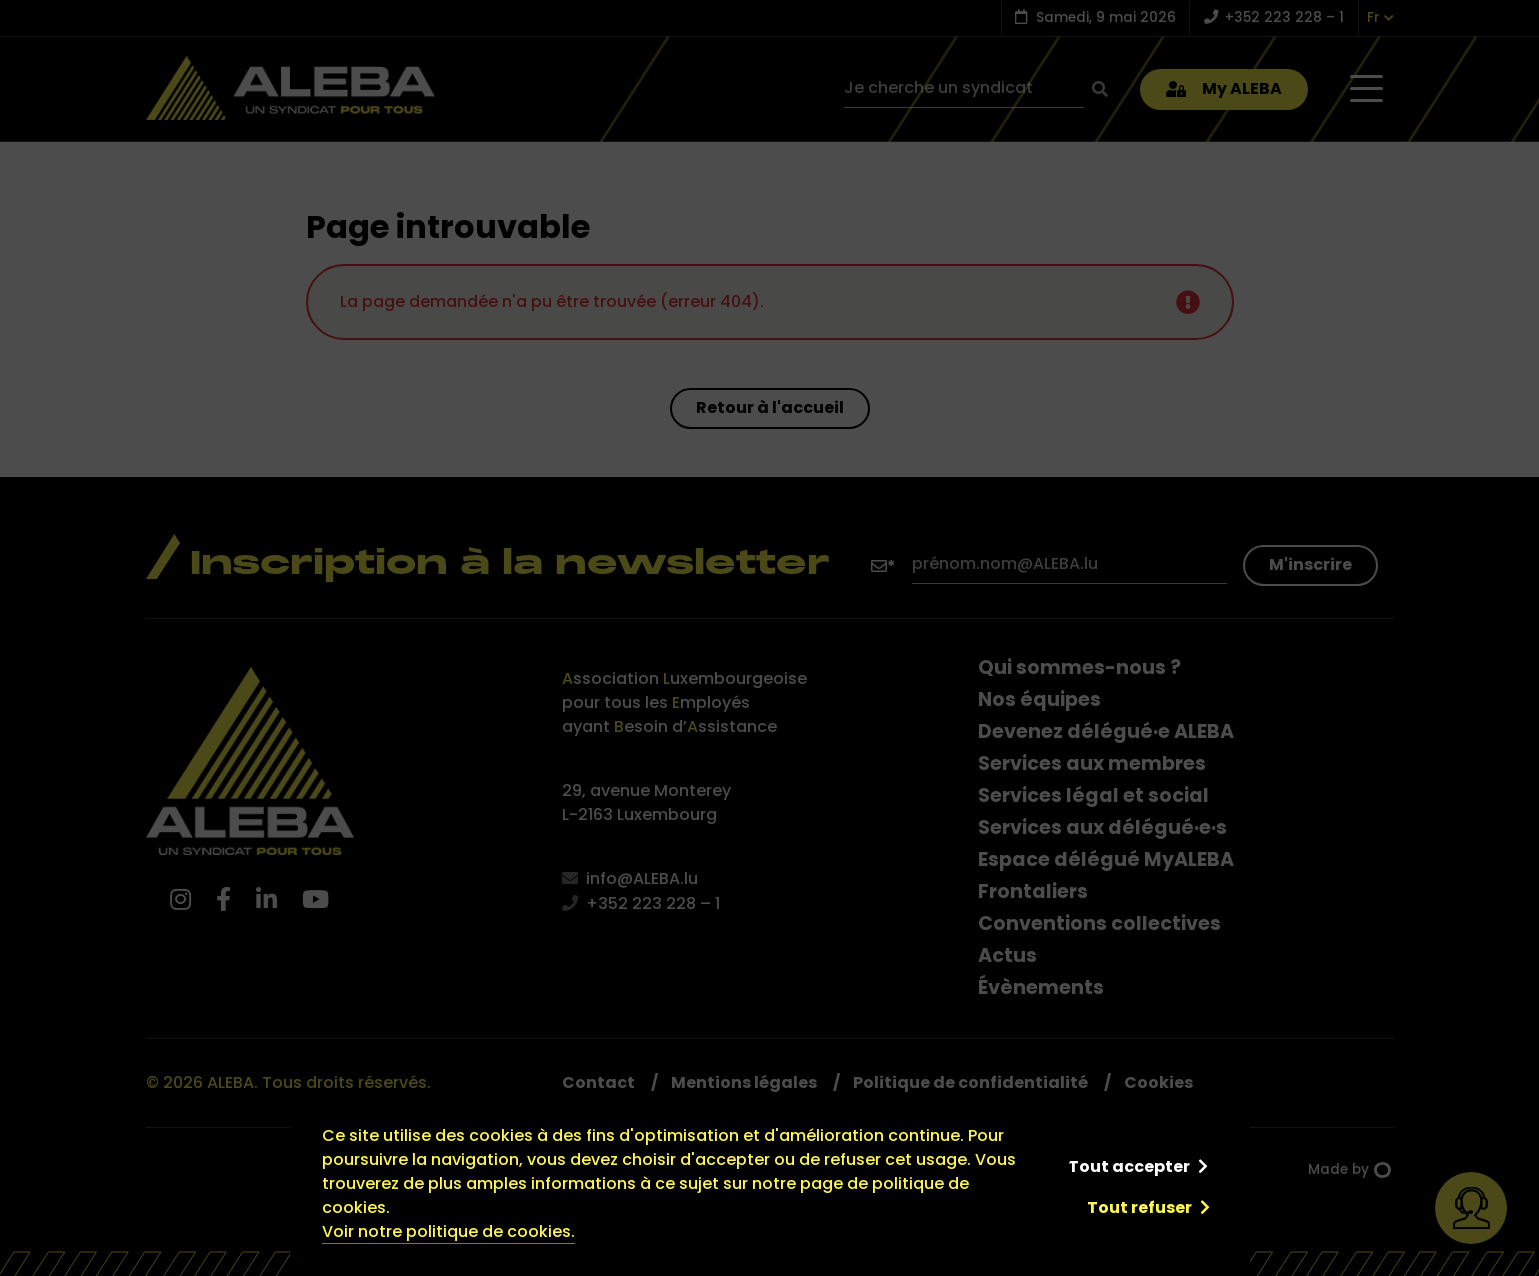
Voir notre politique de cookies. (448, 1231)
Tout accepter (1129, 1166)
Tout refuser (1139, 1207)
